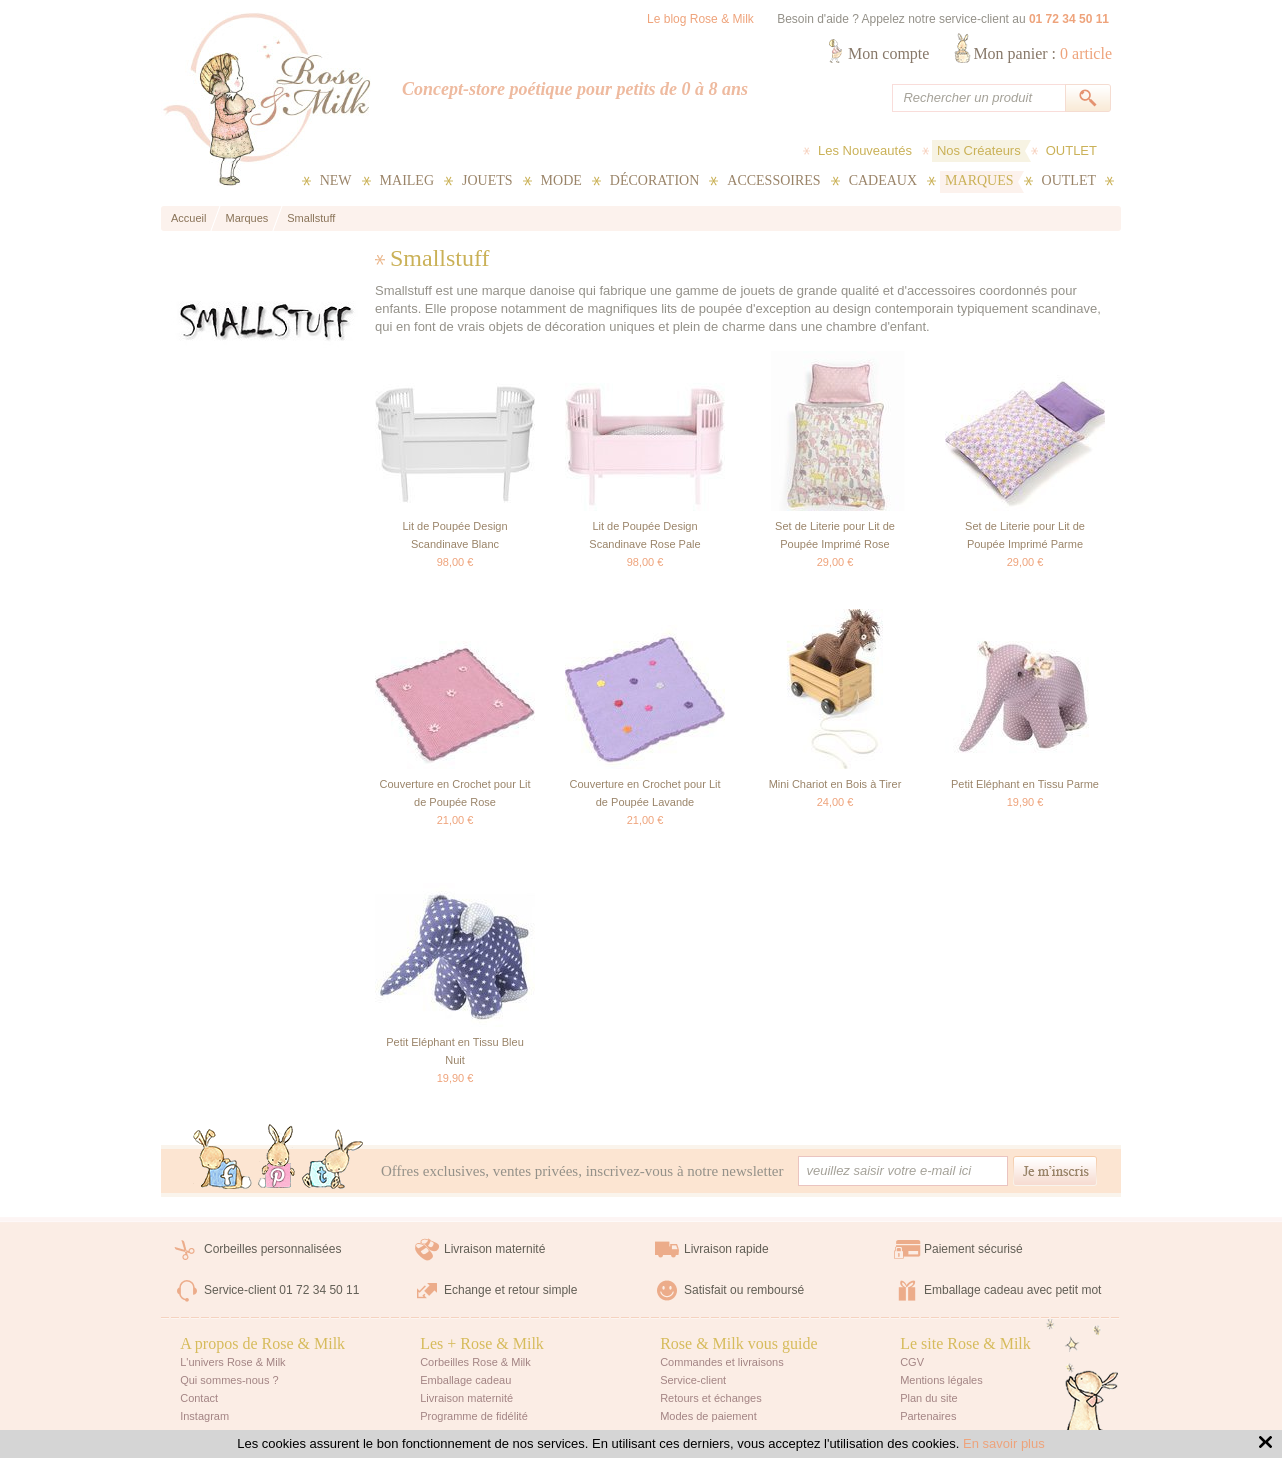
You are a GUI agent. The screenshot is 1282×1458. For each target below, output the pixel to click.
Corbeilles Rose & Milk (475, 1362)
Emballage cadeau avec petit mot (1012, 1290)
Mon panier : (1042, 53)
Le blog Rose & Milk (700, 19)
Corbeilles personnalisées (272, 1249)
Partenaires (928, 1416)
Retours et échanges (711, 1398)
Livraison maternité (494, 1249)
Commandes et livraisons (722, 1362)
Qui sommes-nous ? (229, 1380)
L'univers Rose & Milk (232, 1362)
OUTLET (1071, 150)
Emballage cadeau (465, 1380)
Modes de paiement (708, 1416)
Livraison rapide (726, 1249)
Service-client (693, 1380)
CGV (912, 1362)
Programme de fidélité (474, 1416)
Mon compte (888, 53)
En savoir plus (1004, 1443)
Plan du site (928, 1398)
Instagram (204, 1416)
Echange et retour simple (510, 1290)
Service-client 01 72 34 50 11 (281, 1290)
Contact (199, 1398)
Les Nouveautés (865, 150)
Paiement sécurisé (973, 1249)
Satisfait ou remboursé (744, 1290)
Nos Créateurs (979, 150)
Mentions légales (941, 1380)
